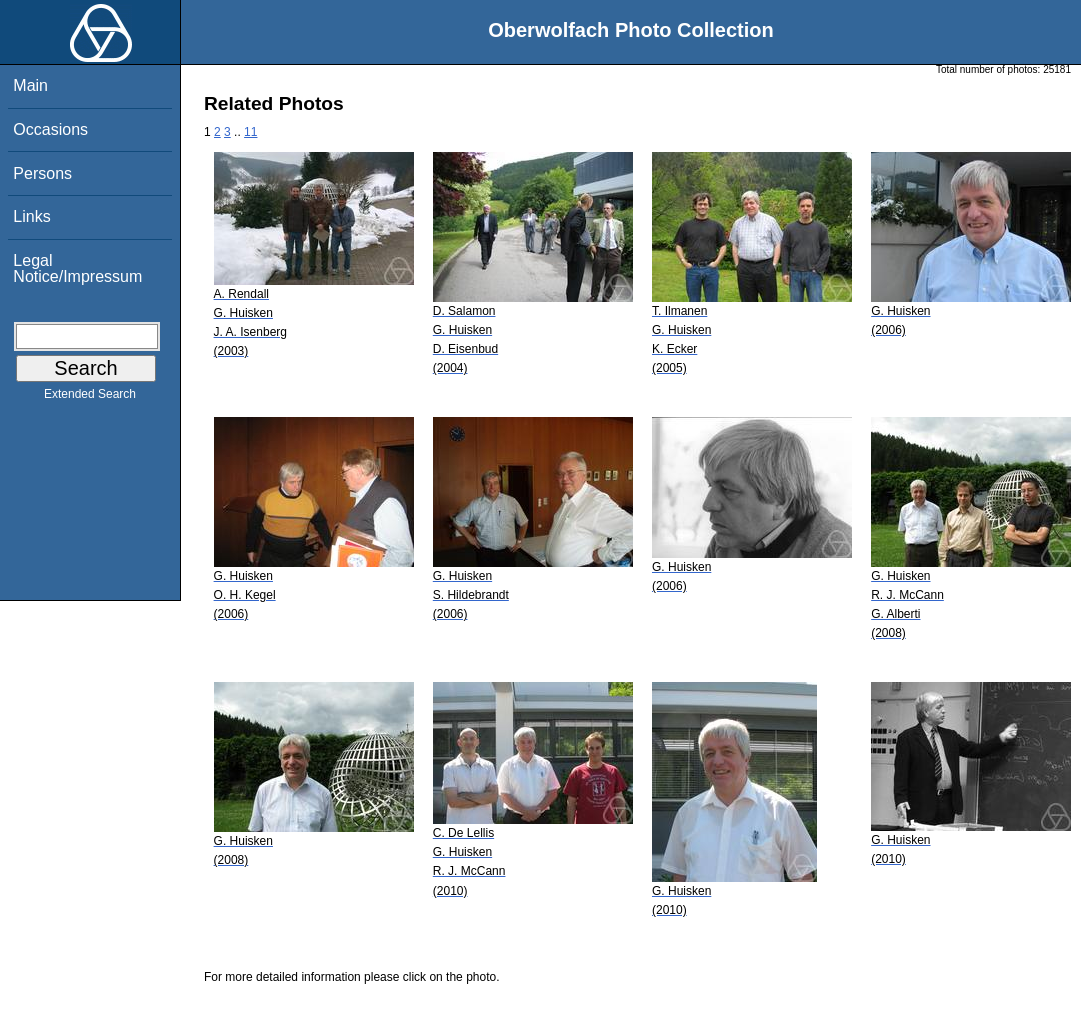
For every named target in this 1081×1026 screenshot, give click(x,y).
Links (31, 216)
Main (30, 85)
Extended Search (90, 398)
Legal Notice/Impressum (77, 268)
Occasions (50, 129)
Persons (42, 173)
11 (250, 132)
